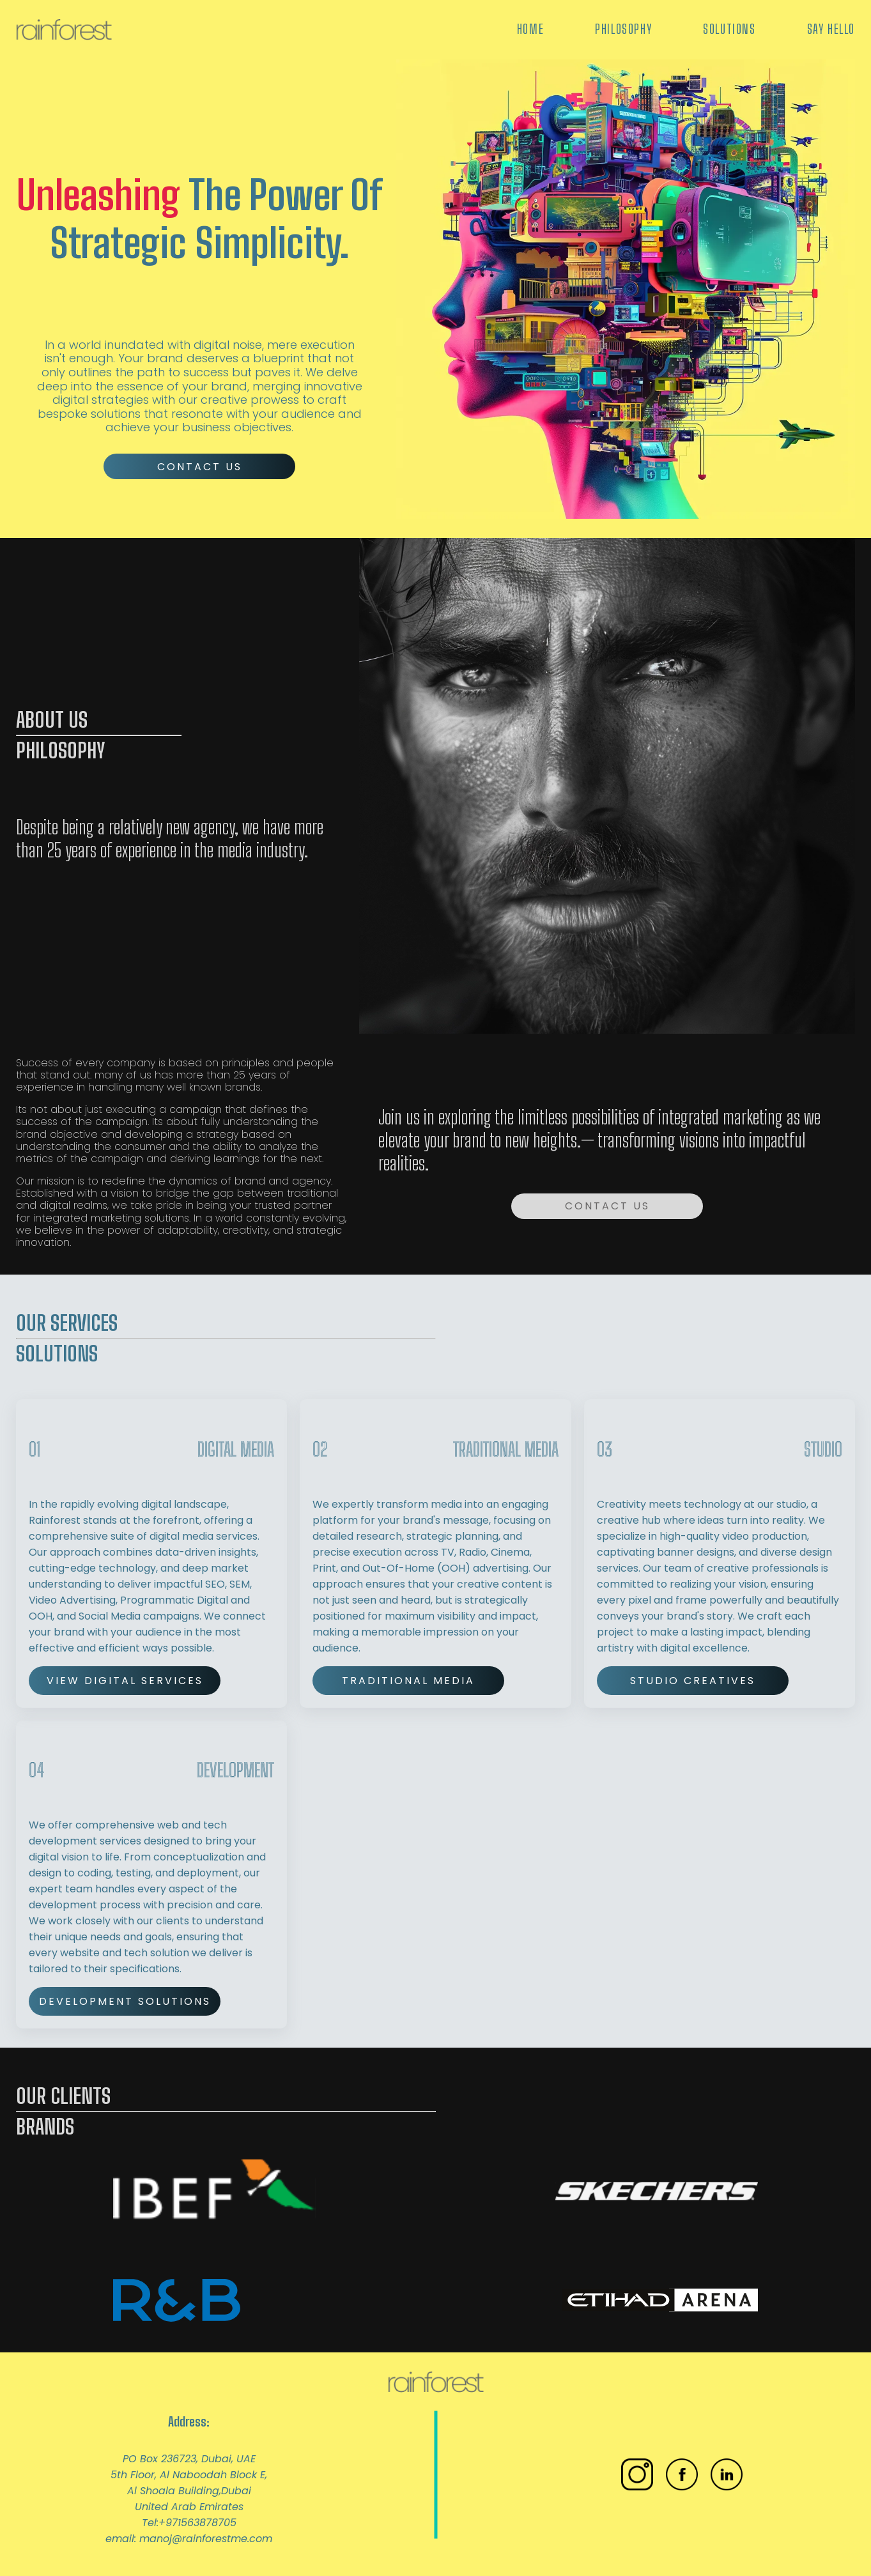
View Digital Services (125, 1680)
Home (530, 28)
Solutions (729, 28)
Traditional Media (408, 1680)
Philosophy (623, 28)
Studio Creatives (692, 1680)
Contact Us (199, 466)
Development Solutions (125, 2001)
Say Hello (831, 28)
